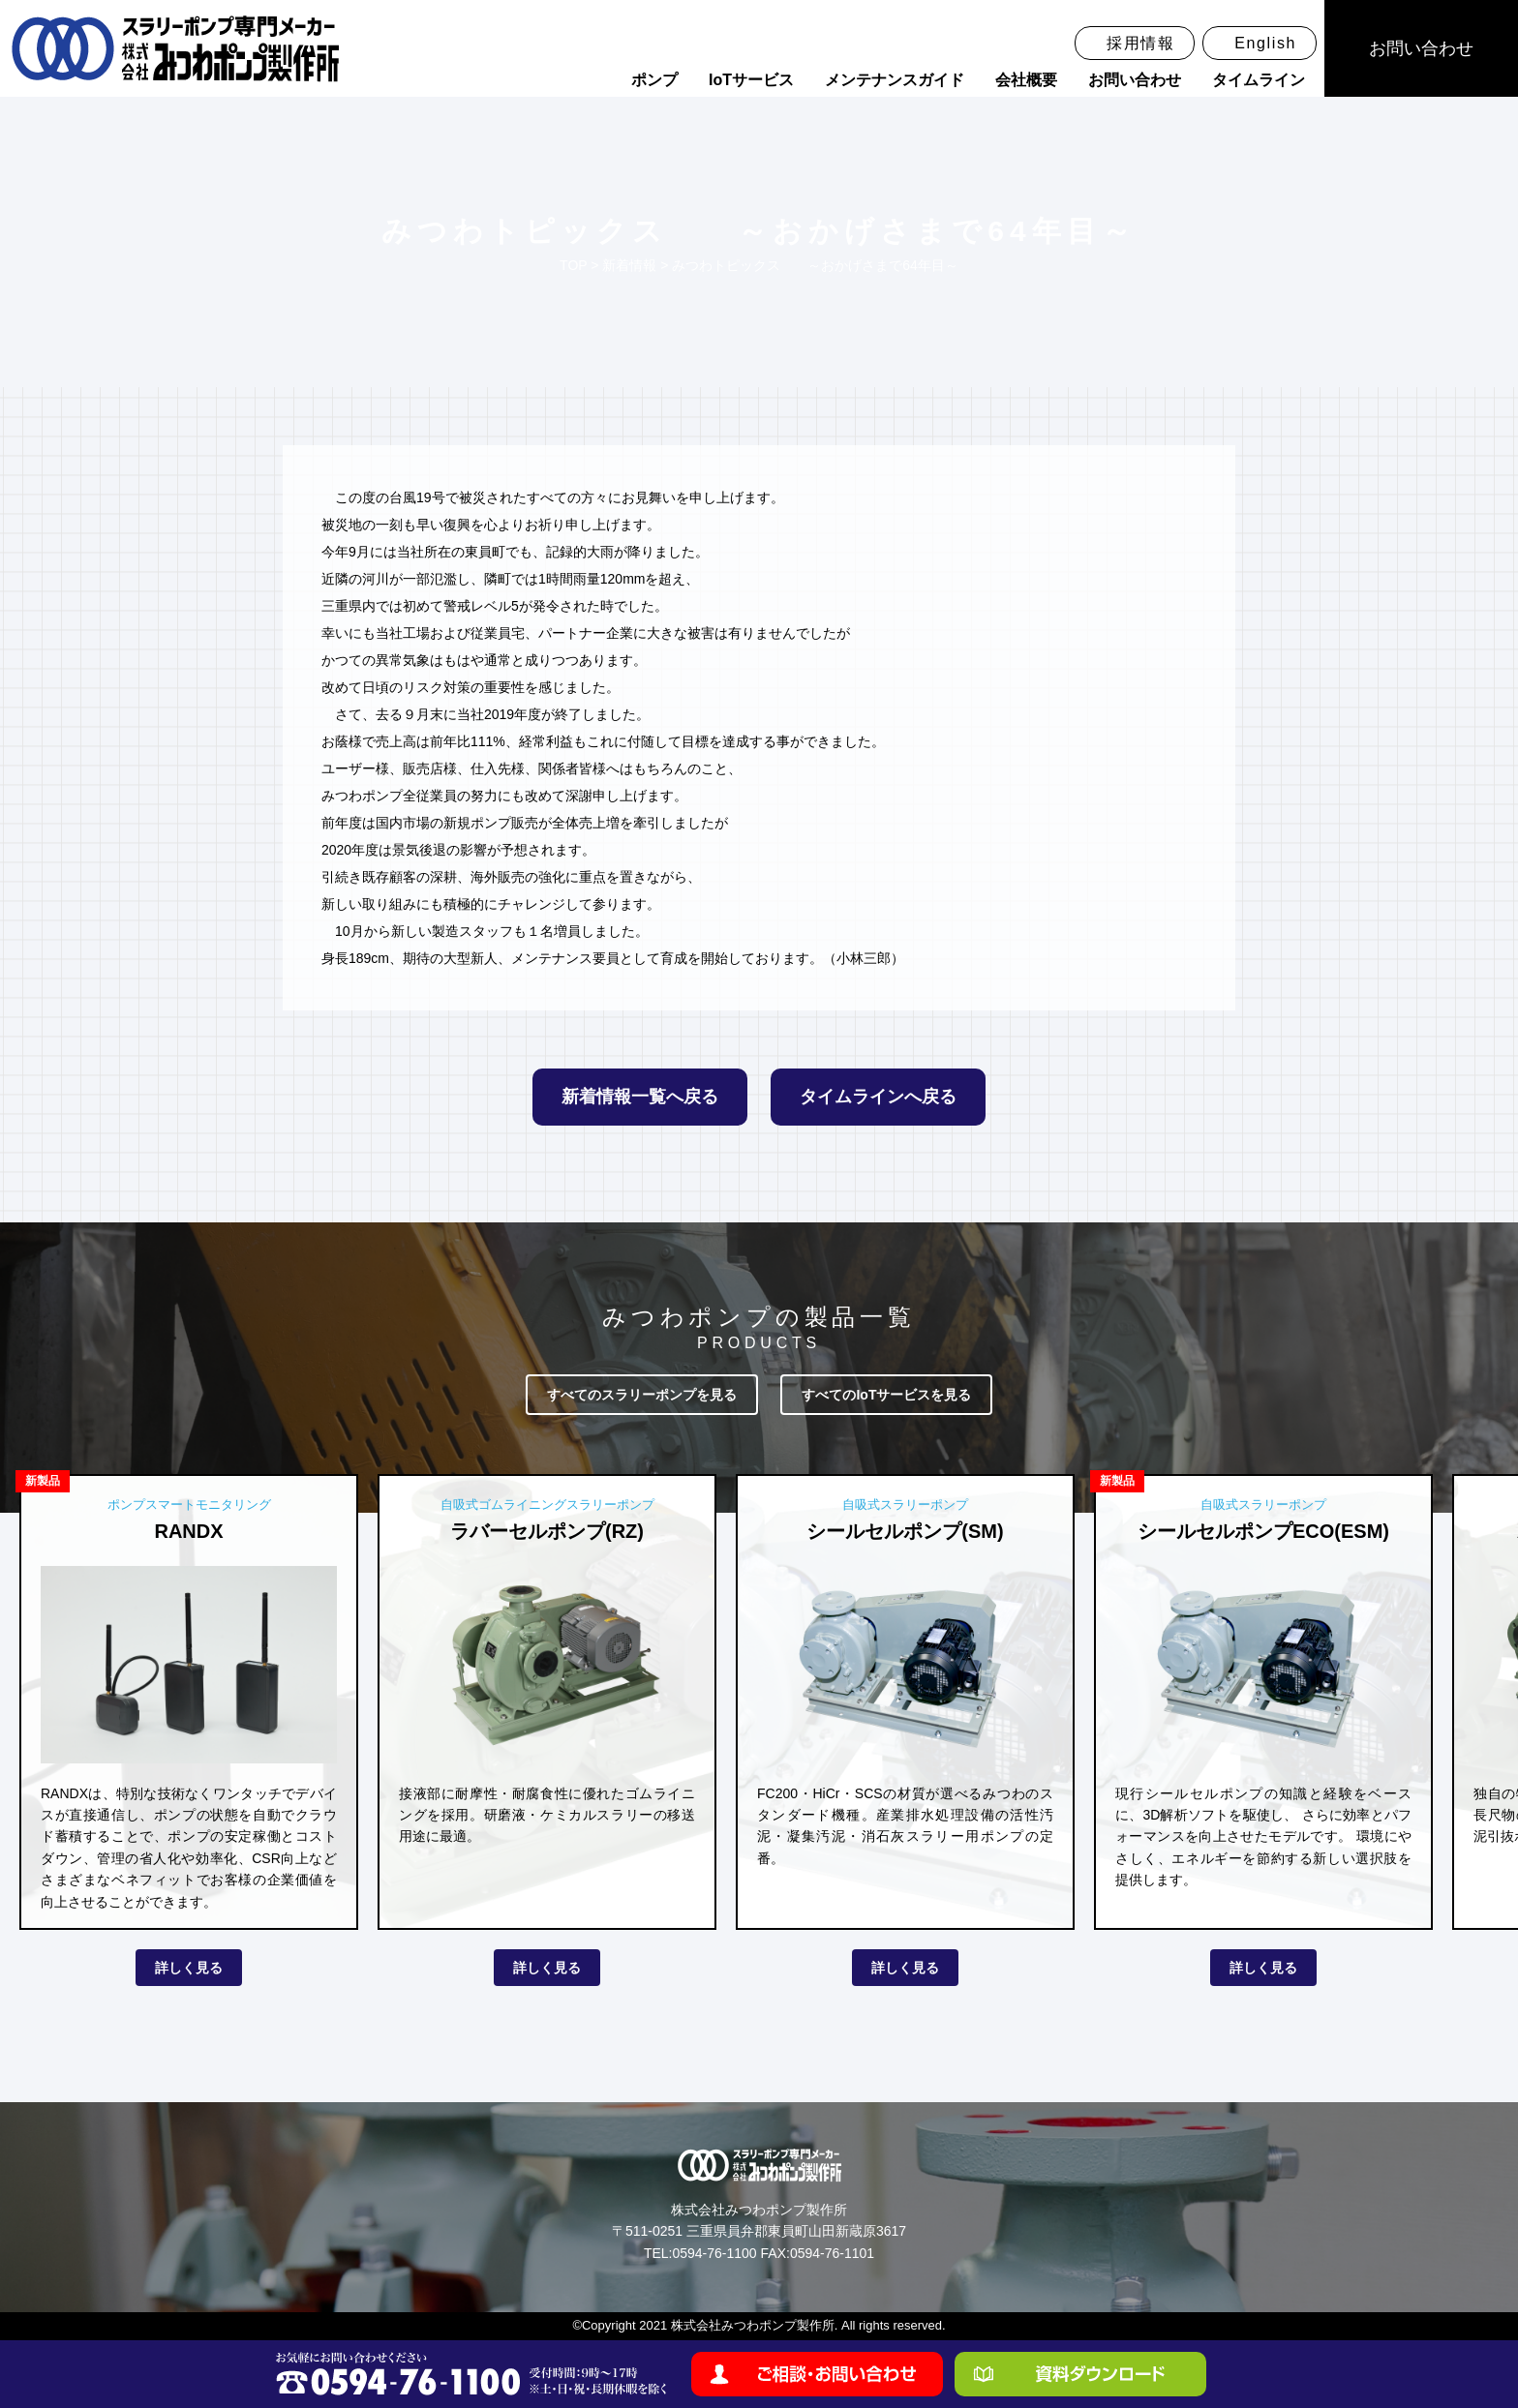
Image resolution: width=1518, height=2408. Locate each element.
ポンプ (654, 80)
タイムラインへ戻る (878, 1096)
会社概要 (1026, 80)
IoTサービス (751, 80)
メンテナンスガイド (894, 80)
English (1265, 43)
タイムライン (1258, 80)
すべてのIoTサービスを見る (886, 1394)
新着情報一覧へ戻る (640, 1096)
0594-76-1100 (714, 2253)
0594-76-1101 (832, 2253)
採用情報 (1140, 43)
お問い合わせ (1134, 80)
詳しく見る (189, 1967)
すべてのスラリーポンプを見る (642, 1394)
